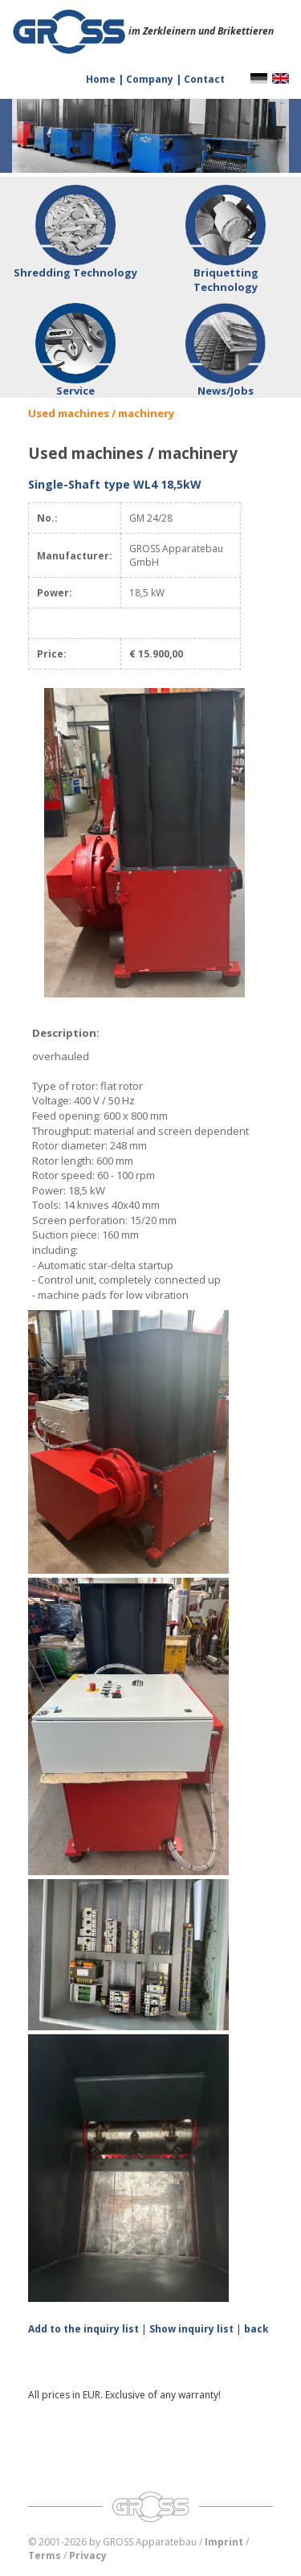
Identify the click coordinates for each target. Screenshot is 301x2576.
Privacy (88, 2555)
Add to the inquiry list (83, 2329)
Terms (44, 2555)
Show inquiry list (191, 2329)
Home (102, 79)
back (256, 2329)
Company (151, 79)
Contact (204, 79)
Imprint (224, 2542)
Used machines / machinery (101, 413)
